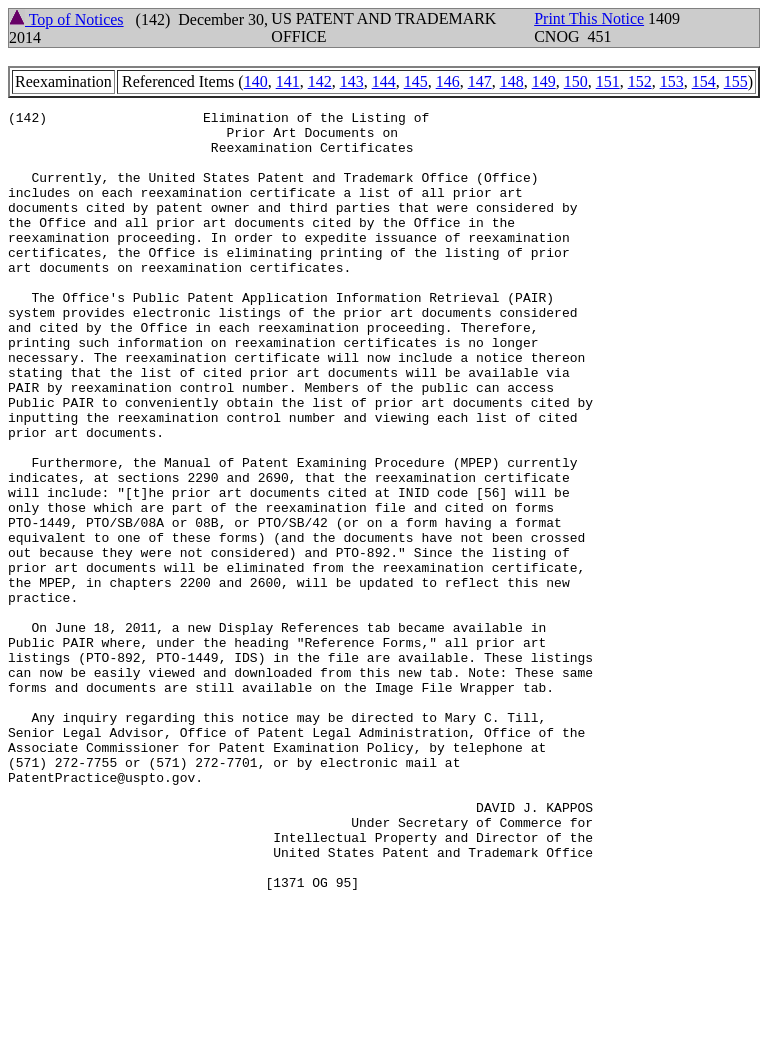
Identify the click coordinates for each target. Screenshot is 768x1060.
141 (288, 81)
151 (608, 81)
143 (352, 81)
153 (672, 81)
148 (512, 81)
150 (576, 81)
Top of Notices (66, 19)
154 (704, 81)
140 (256, 81)
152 (640, 81)
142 (320, 81)
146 (448, 81)
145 (416, 81)
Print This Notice (589, 18)
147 (480, 81)
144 (384, 81)
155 (736, 81)
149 (544, 81)
